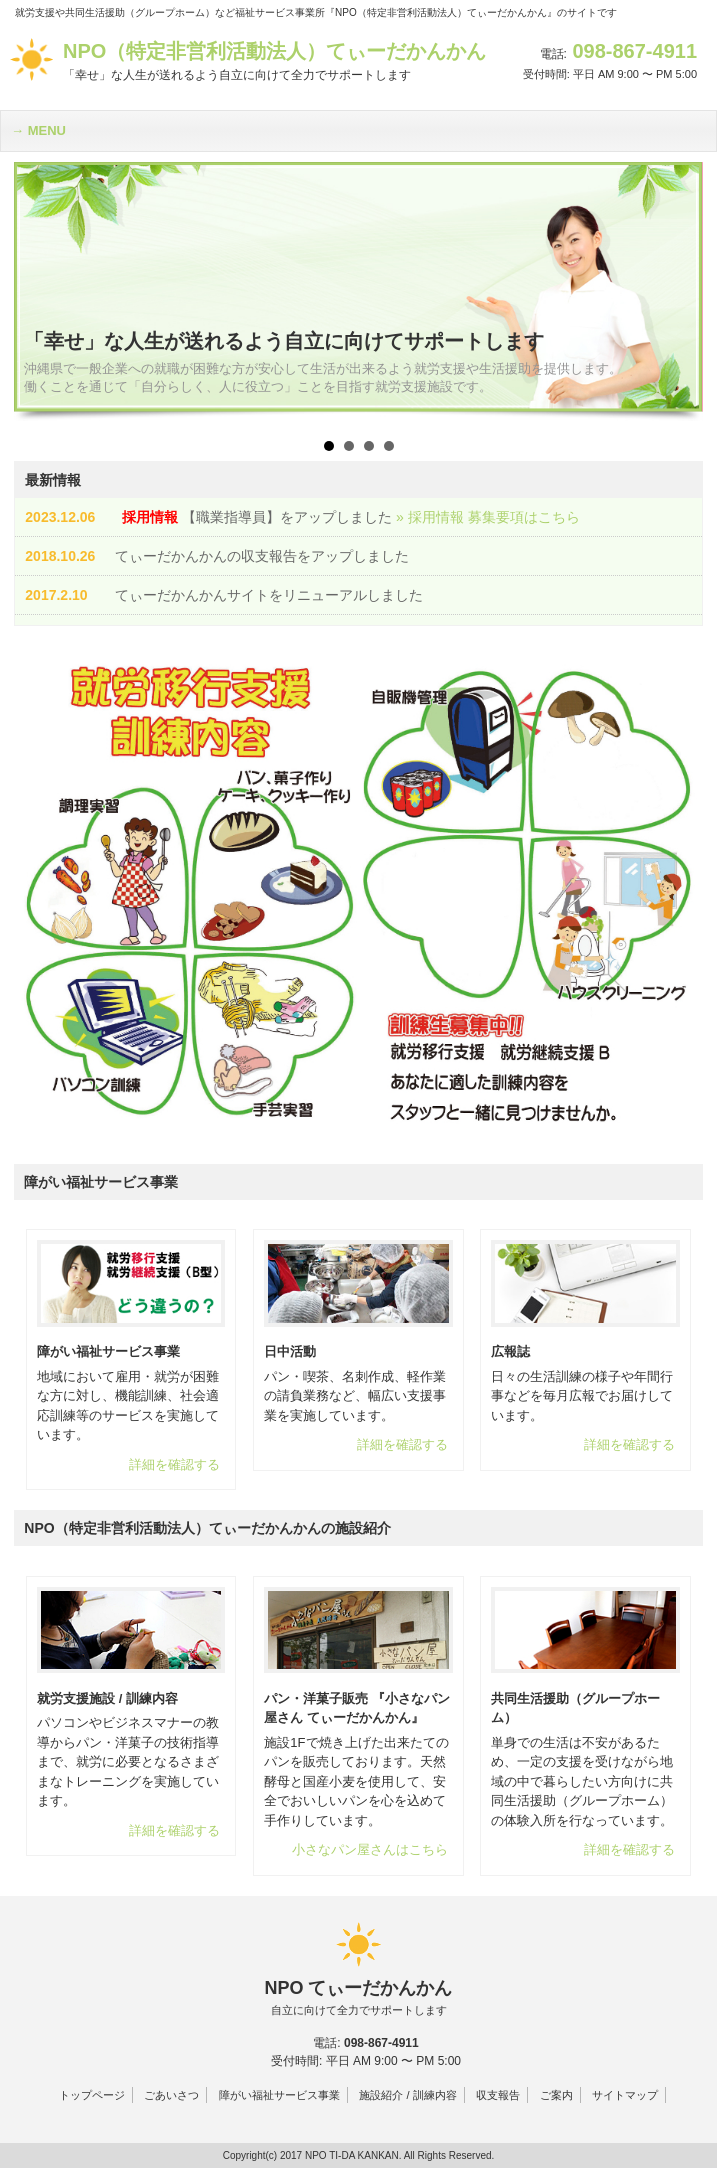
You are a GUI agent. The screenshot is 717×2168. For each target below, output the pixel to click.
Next (677, 292)
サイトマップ (625, 2095)
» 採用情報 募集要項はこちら (488, 517)
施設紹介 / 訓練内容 (407, 2095)
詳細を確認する (174, 1464)
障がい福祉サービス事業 (279, 2095)
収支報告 (498, 2095)
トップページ (92, 2095)
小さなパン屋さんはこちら (370, 1849)
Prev (40, 292)
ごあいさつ (171, 2095)
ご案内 (556, 2095)
